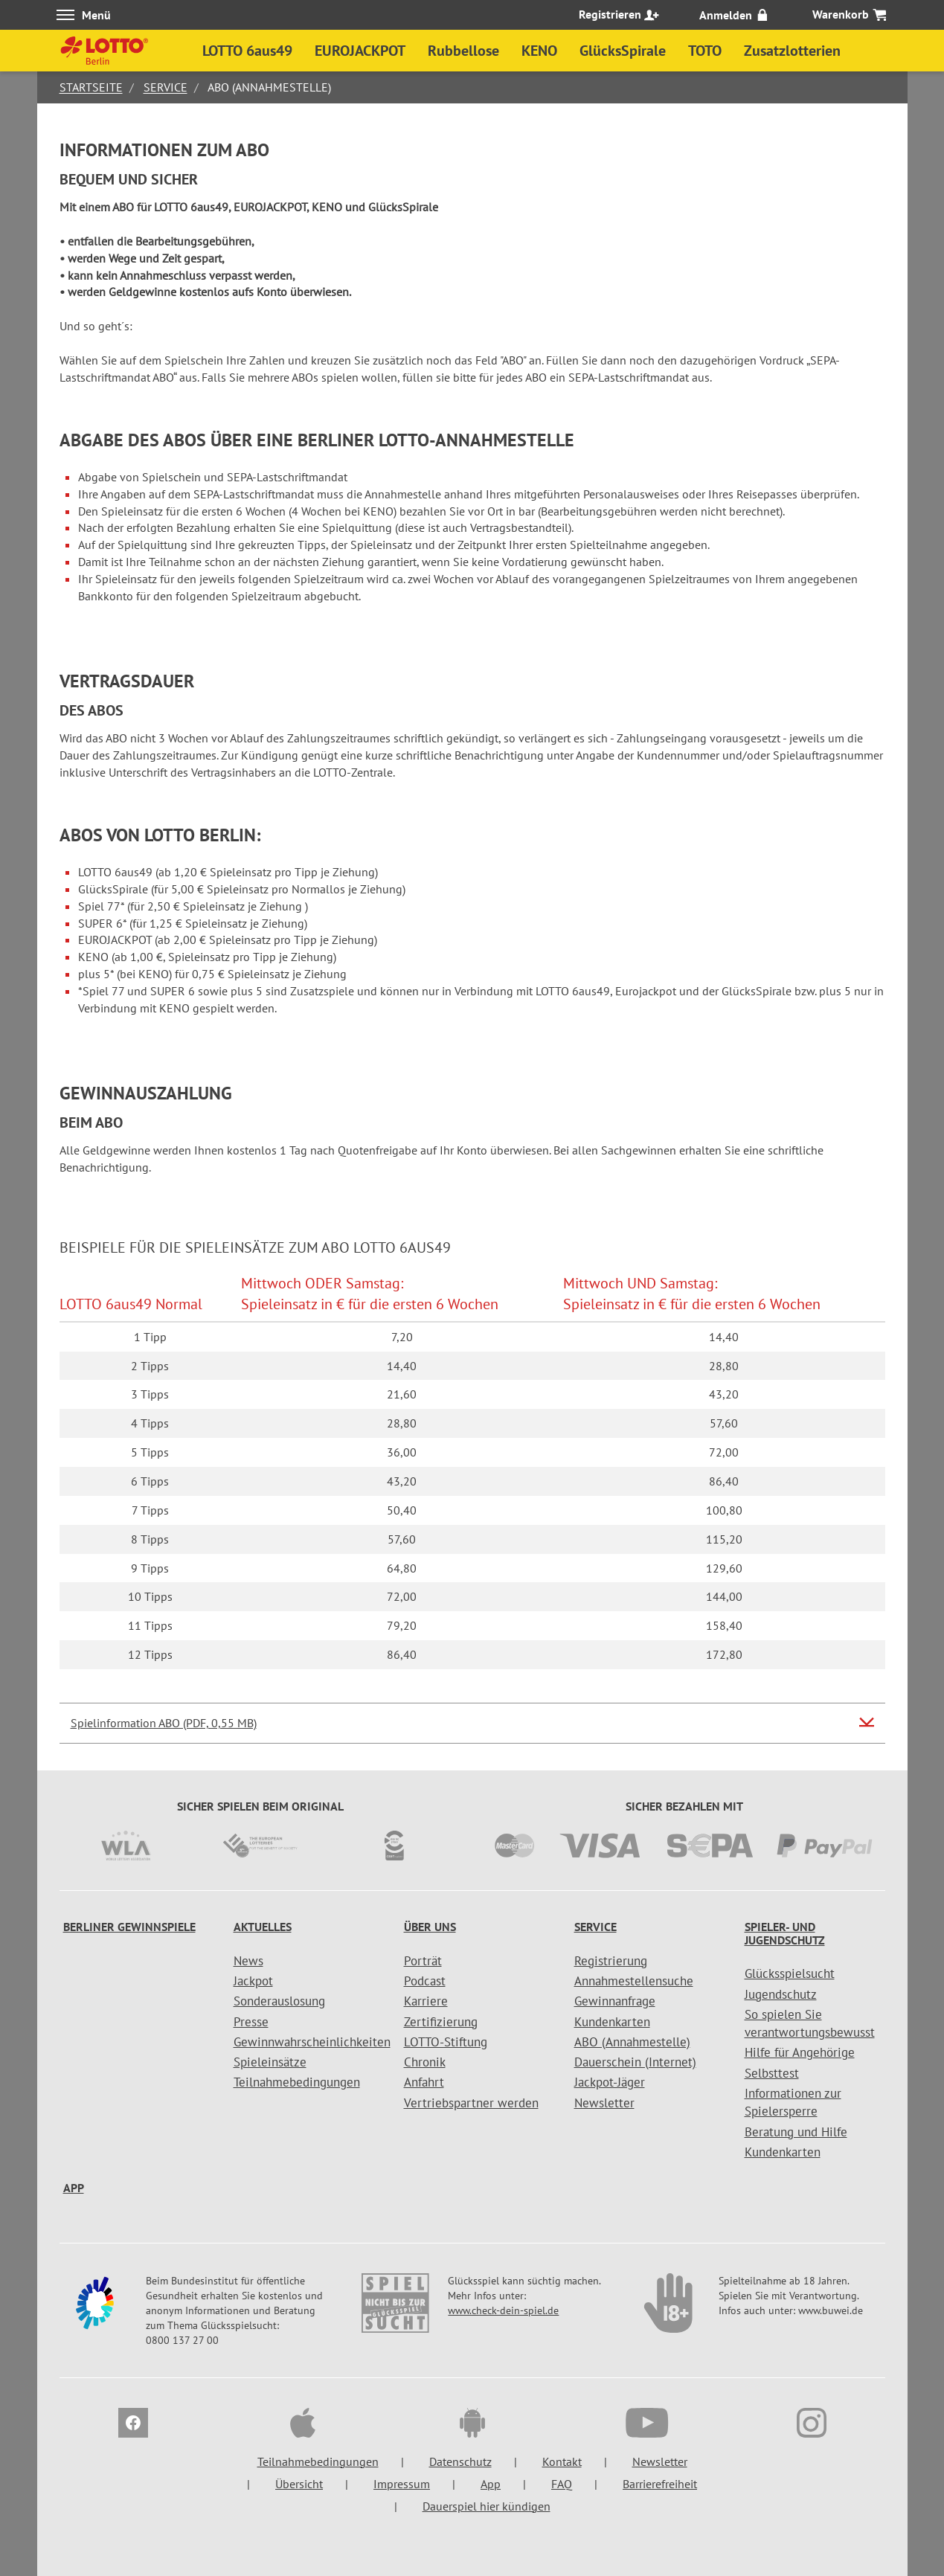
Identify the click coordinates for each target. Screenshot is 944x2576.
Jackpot (253, 1981)
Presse (251, 2022)
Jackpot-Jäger (609, 2082)
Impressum (401, 2483)
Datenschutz (460, 2461)
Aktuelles (263, 1926)
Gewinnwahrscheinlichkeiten (312, 2042)
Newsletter (604, 2103)
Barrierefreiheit (660, 2483)
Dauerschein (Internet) (635, 2062)
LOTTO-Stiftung (445, 2042)
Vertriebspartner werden (471, 2103)
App (73, 2187)
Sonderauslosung (279, 2001)
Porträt (423, 1961)
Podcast (425, 1981)
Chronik (425, 2062)
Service (165, 87)
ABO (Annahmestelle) (632, 2042)
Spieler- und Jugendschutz (785, 1933)
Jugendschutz (781, 1994)
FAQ (561, 2483)
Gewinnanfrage (614, 2001)
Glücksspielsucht (790, 1973)
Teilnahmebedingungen (297, 2082)
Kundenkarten (612, 2022)
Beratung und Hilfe (796, 2132)
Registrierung (610, 1961)
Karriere (426, 2001)
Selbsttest (772, 2073)
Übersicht (299, 2483)
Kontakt (562, 2461)
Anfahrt (424, 2082)
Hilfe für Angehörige (800, 2052)
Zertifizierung (441, 2022)
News (248, 1961)
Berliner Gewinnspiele (129, 1926)
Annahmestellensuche (633, 1981)
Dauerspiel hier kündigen (486, 2506)
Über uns (430, 1926)
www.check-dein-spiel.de (503, 2310)
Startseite (91, 87)
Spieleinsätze (270, 2062)
